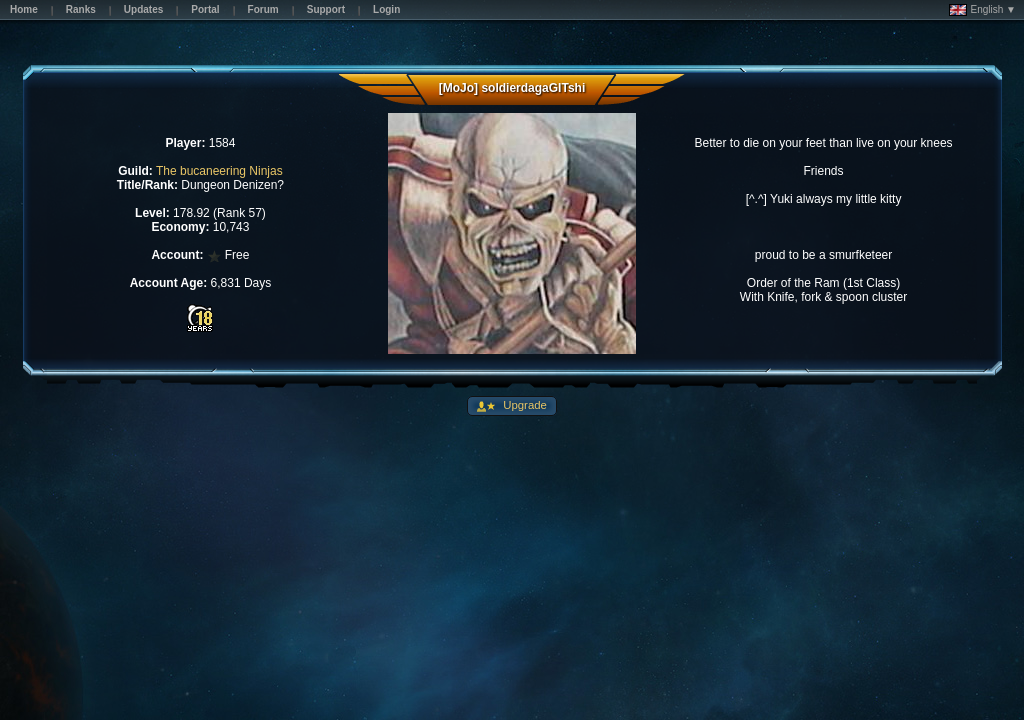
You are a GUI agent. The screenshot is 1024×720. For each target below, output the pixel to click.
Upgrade (523, 405)
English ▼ (982, 10)
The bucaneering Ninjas (219, 171)
